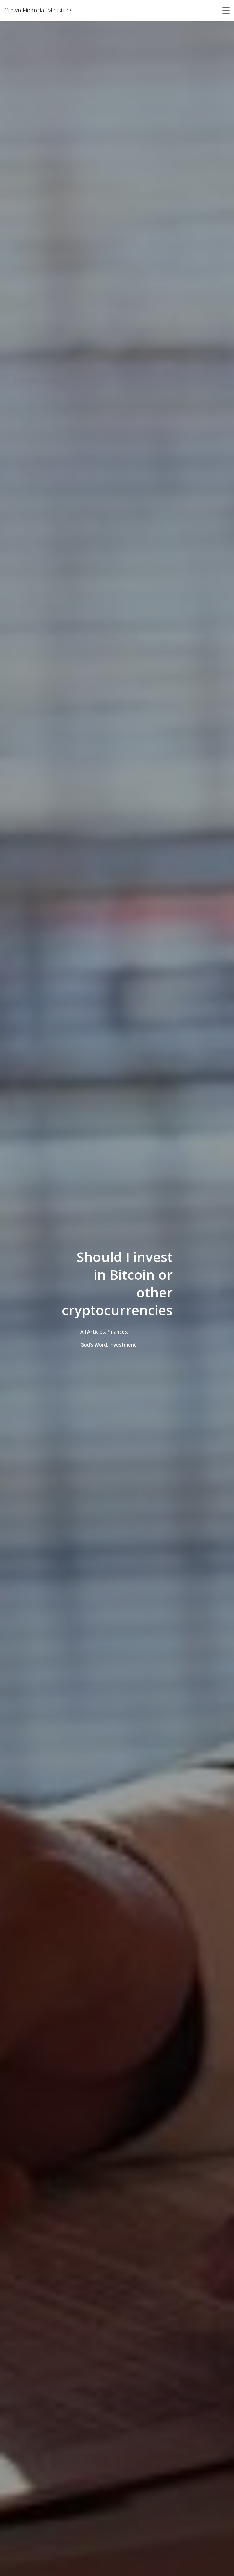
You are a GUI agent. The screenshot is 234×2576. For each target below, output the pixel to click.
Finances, (117, 1332)
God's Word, (94, 1345)
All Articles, (93, 1332)
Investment (122, 1345)
